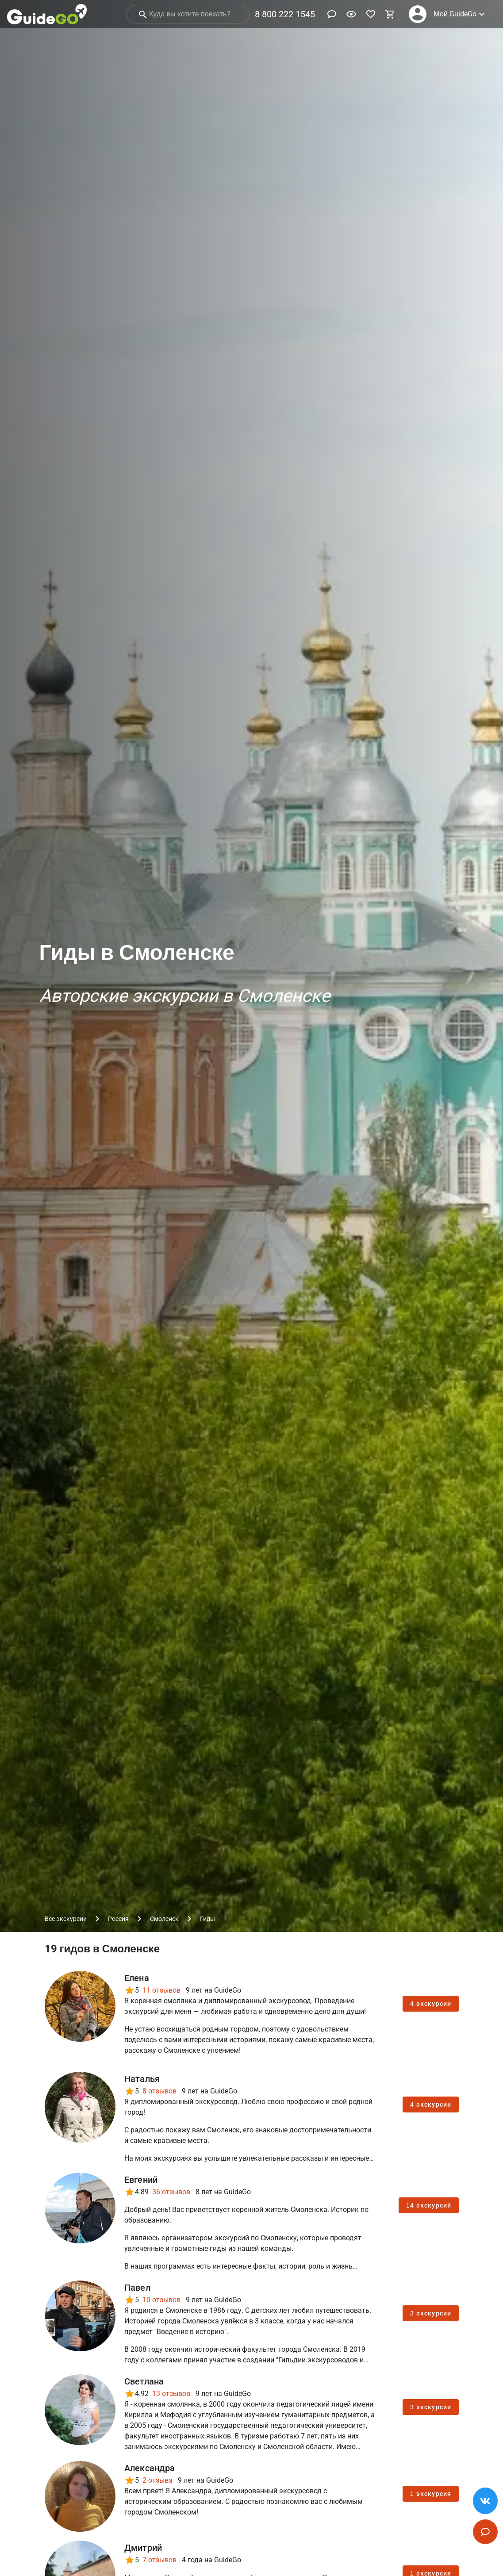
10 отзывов (161, 2300)
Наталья (142, 2079)
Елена (136, 1978)
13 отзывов (171, 2393)
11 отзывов (161, 1990)
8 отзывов (159, 2091)
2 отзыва (157, 2480)
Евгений (141, 2180)
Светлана (144, 2381)
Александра (149, 2468)
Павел (137, 2287)
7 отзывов (159, 2560)
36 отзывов (171, 2192)
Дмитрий (143, 2548)
